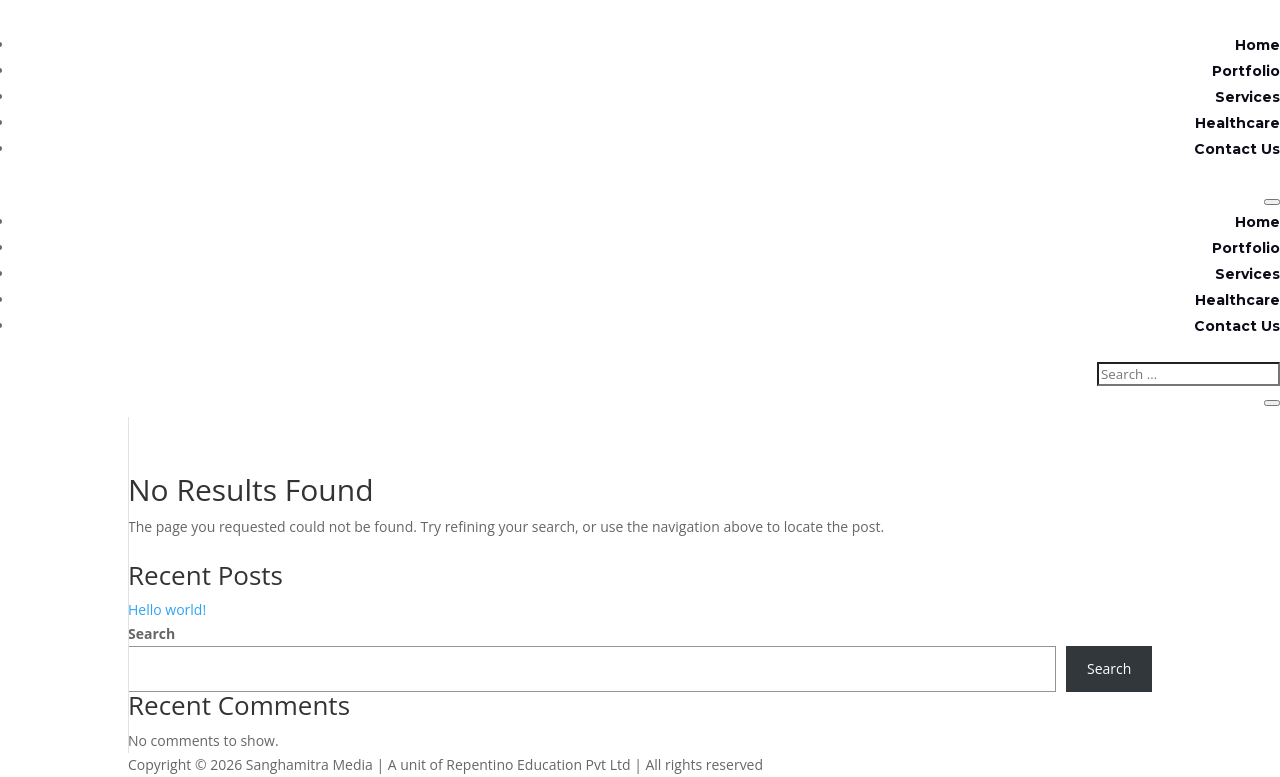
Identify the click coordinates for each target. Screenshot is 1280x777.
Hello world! (167, 609)
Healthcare (1237, 123)
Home (1257, 45)
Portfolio (1246, 71)
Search (151, 633)
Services (1247, 97)
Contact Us (1237, 149)
